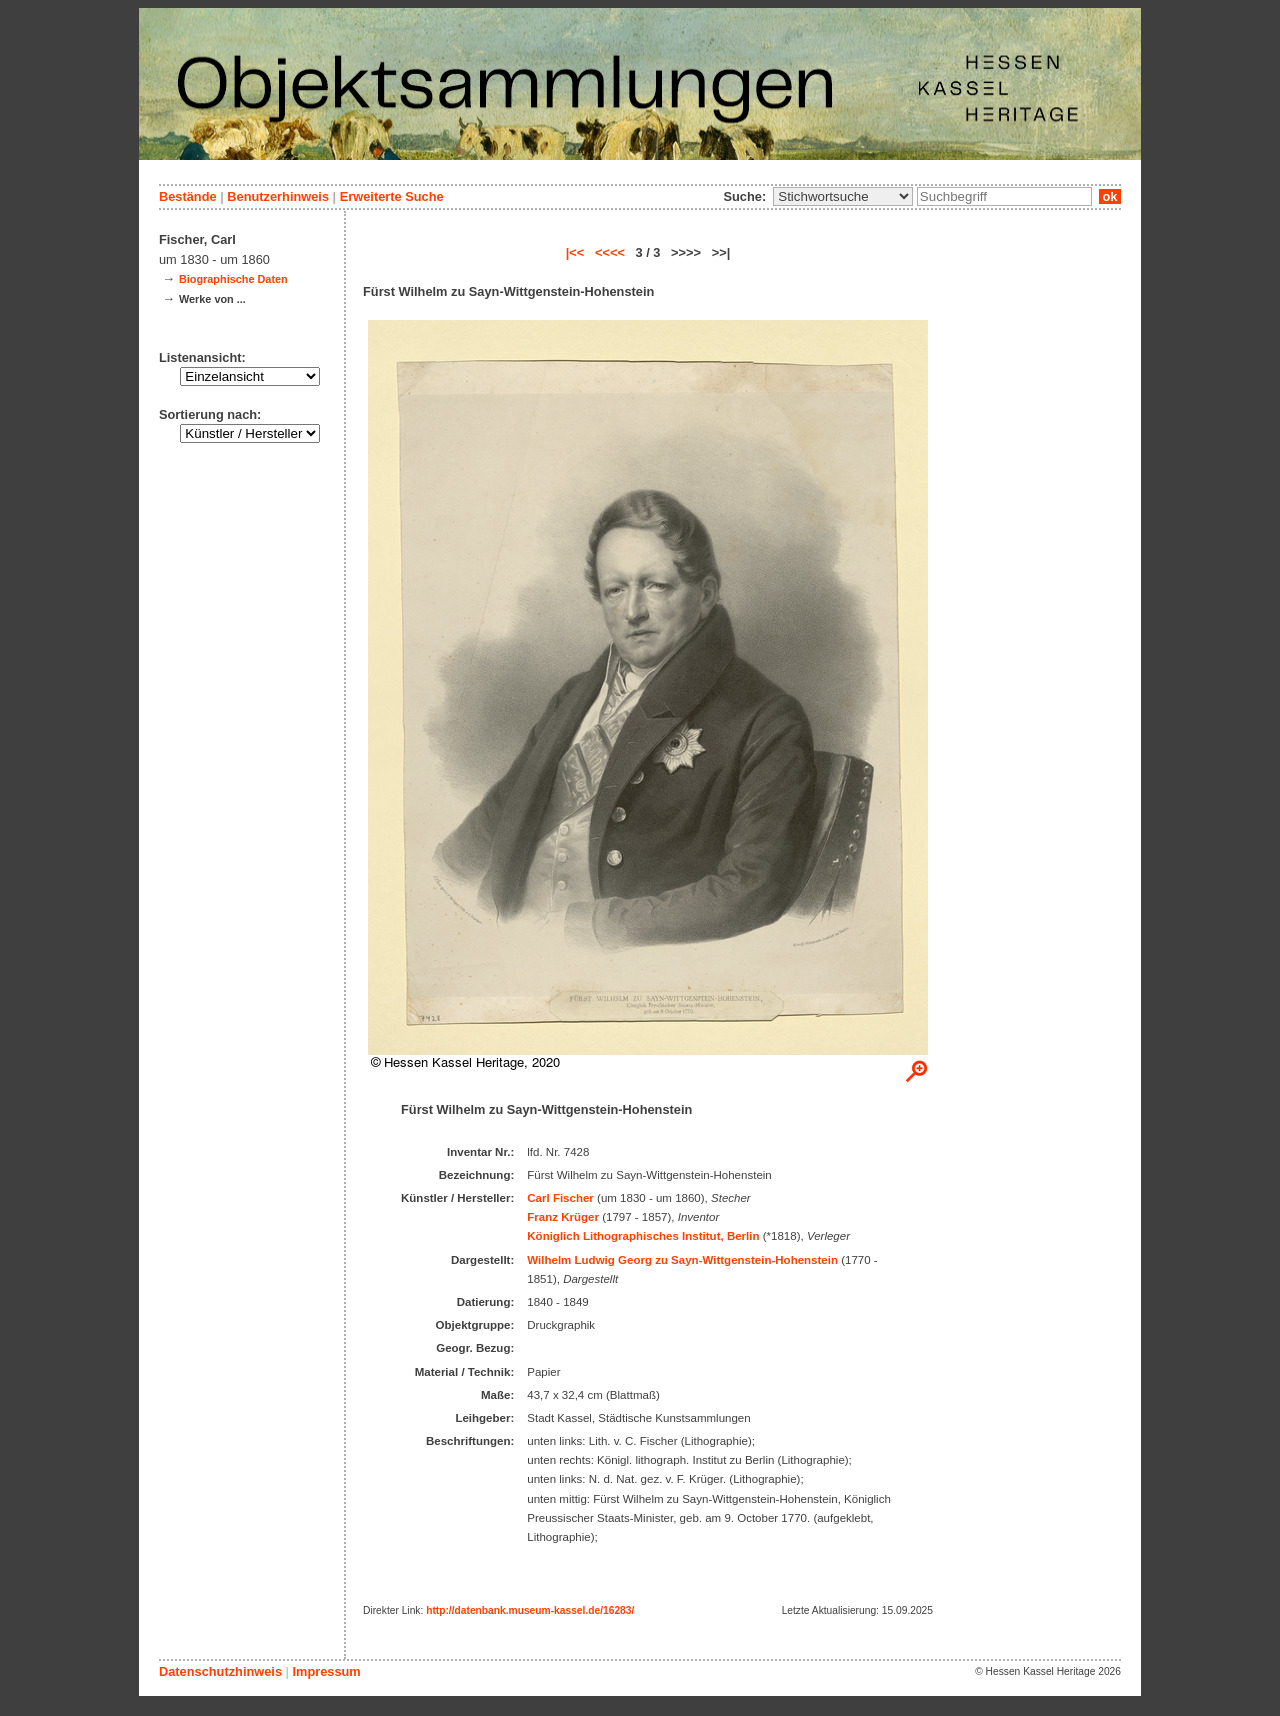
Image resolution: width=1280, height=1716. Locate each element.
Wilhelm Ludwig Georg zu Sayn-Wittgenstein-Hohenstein (682, 1260)
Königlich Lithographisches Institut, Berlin (643, 1236)
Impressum (326, 1671)
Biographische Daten (233, 279)
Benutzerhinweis (278, 196)
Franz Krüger (563, 1217)
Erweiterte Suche (392, 196)
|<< (575, 252)
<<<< (610, 252)
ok (1110, 196)
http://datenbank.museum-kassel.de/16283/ (530, 1610)
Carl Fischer (560, 1198)
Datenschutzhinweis (220, 1671)
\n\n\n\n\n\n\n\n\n (843, 196)
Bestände (188, 196)
